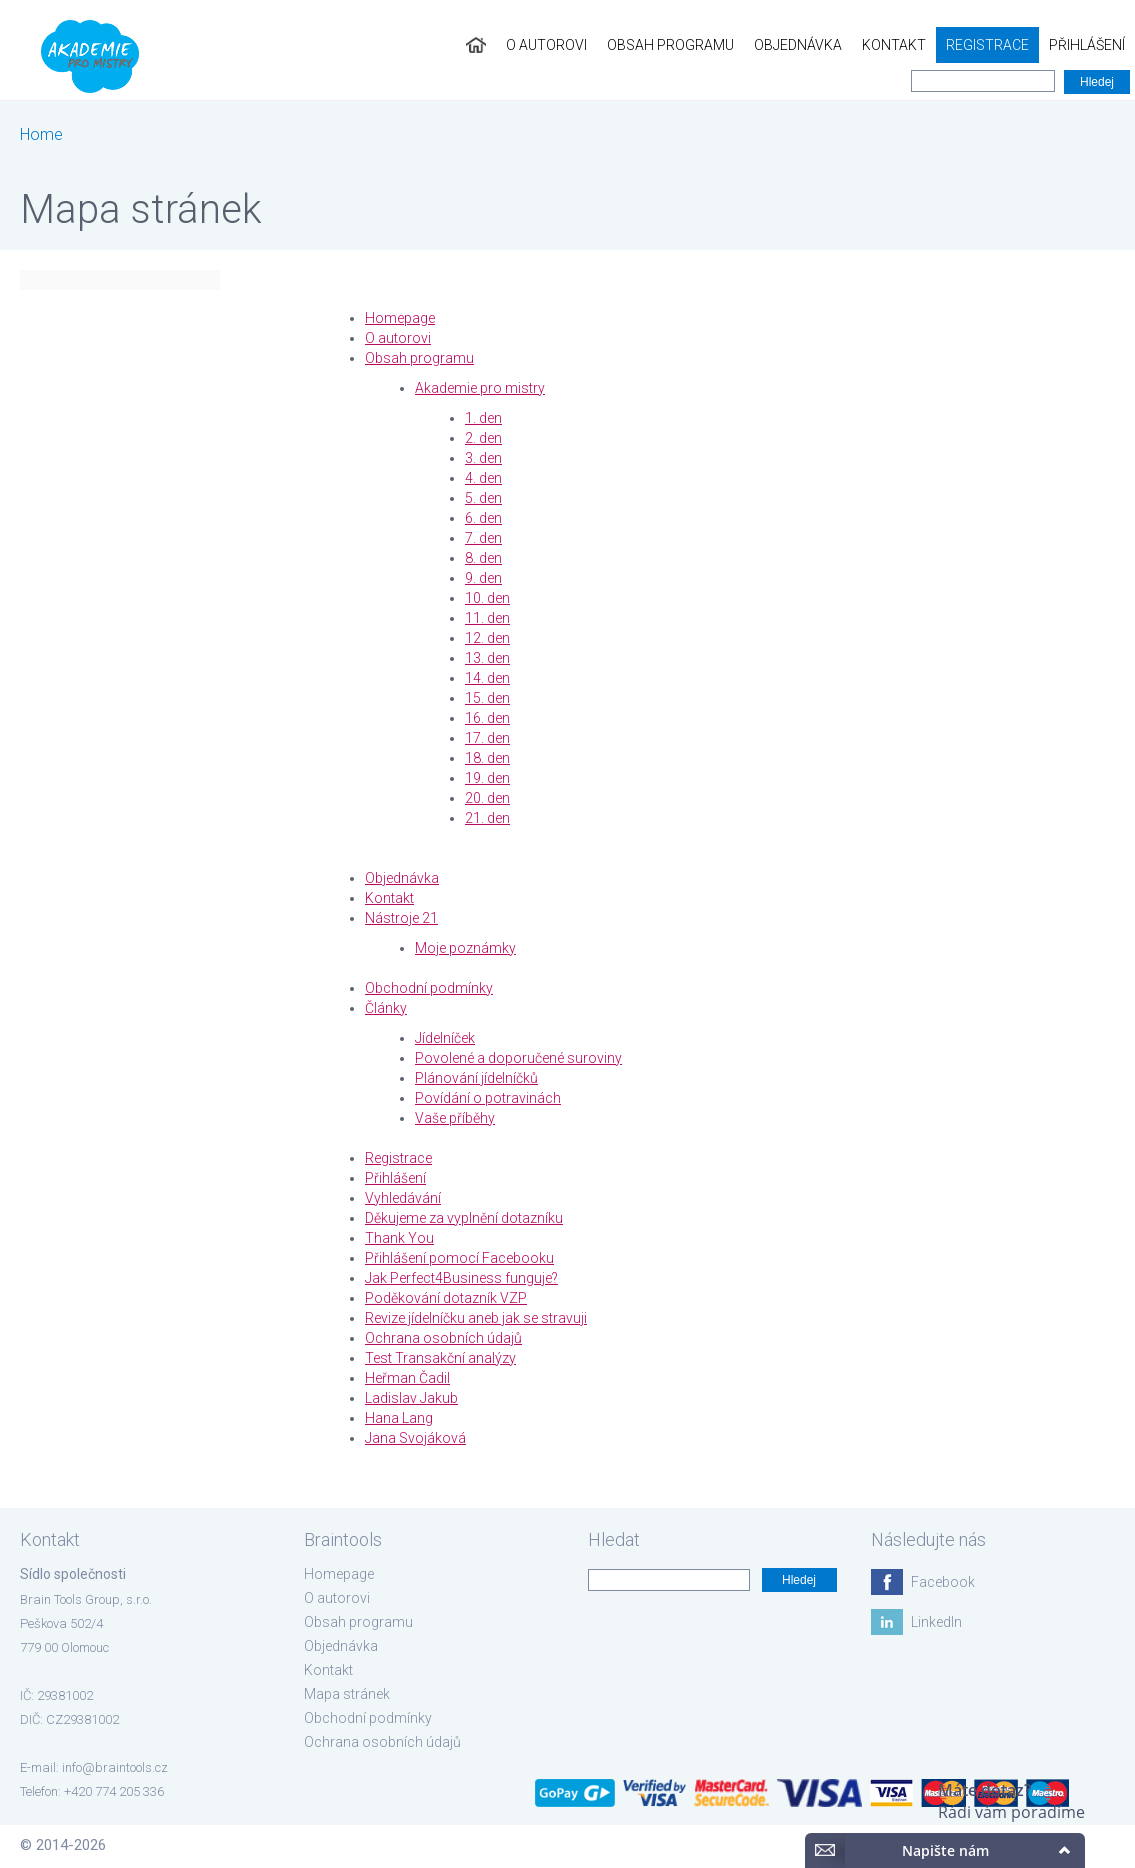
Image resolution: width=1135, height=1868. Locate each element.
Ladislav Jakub (411, 1398)
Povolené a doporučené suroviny (518, 1058)
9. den (483, 578)
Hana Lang (399, 1418)
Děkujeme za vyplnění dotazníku (464, 1218)
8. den (483, 558)
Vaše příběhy (455, 1118)
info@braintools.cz (115, 1767)
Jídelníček (445, 1038)
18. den (487, 758)
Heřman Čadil (407, 1378)
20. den (487, 798)
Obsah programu (670, 45)
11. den (487, 618)
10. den (487, 598)
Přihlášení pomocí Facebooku (459, 1258)
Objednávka (798, 45)
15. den (487, 698)
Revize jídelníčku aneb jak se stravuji (476, 1318)
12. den (487, 638)
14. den (487, 678)
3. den (483, 458)
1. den (483, 418)
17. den (487, 738)
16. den (487, 718)
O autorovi (546, 45)
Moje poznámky (465, 948)
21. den (487, 818)
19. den (487, 778)
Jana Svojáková (415, 1438)
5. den (483, 498)
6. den (483, 518)
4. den (483, 478)
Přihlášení (1087, 45)
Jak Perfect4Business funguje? (461, 1278)
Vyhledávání (403, 1198)
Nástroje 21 (401, 918)
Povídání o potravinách (488, 1098)
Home (41, 134)
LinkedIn (936, 1622)
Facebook (943, 1582)
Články (386, 1008)
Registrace (987, 45)
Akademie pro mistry (480, 388)
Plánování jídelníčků (476, 1078)
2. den (483, 438)
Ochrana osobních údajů (443, 1338)
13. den (487, 658)
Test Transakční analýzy (440, 1358)
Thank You (399, 1238)
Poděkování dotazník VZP (446, 1298)
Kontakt (894, 45)
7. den (483, 538)
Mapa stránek (347, 1694)
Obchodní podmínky (429, 988)
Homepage (400, 318)
